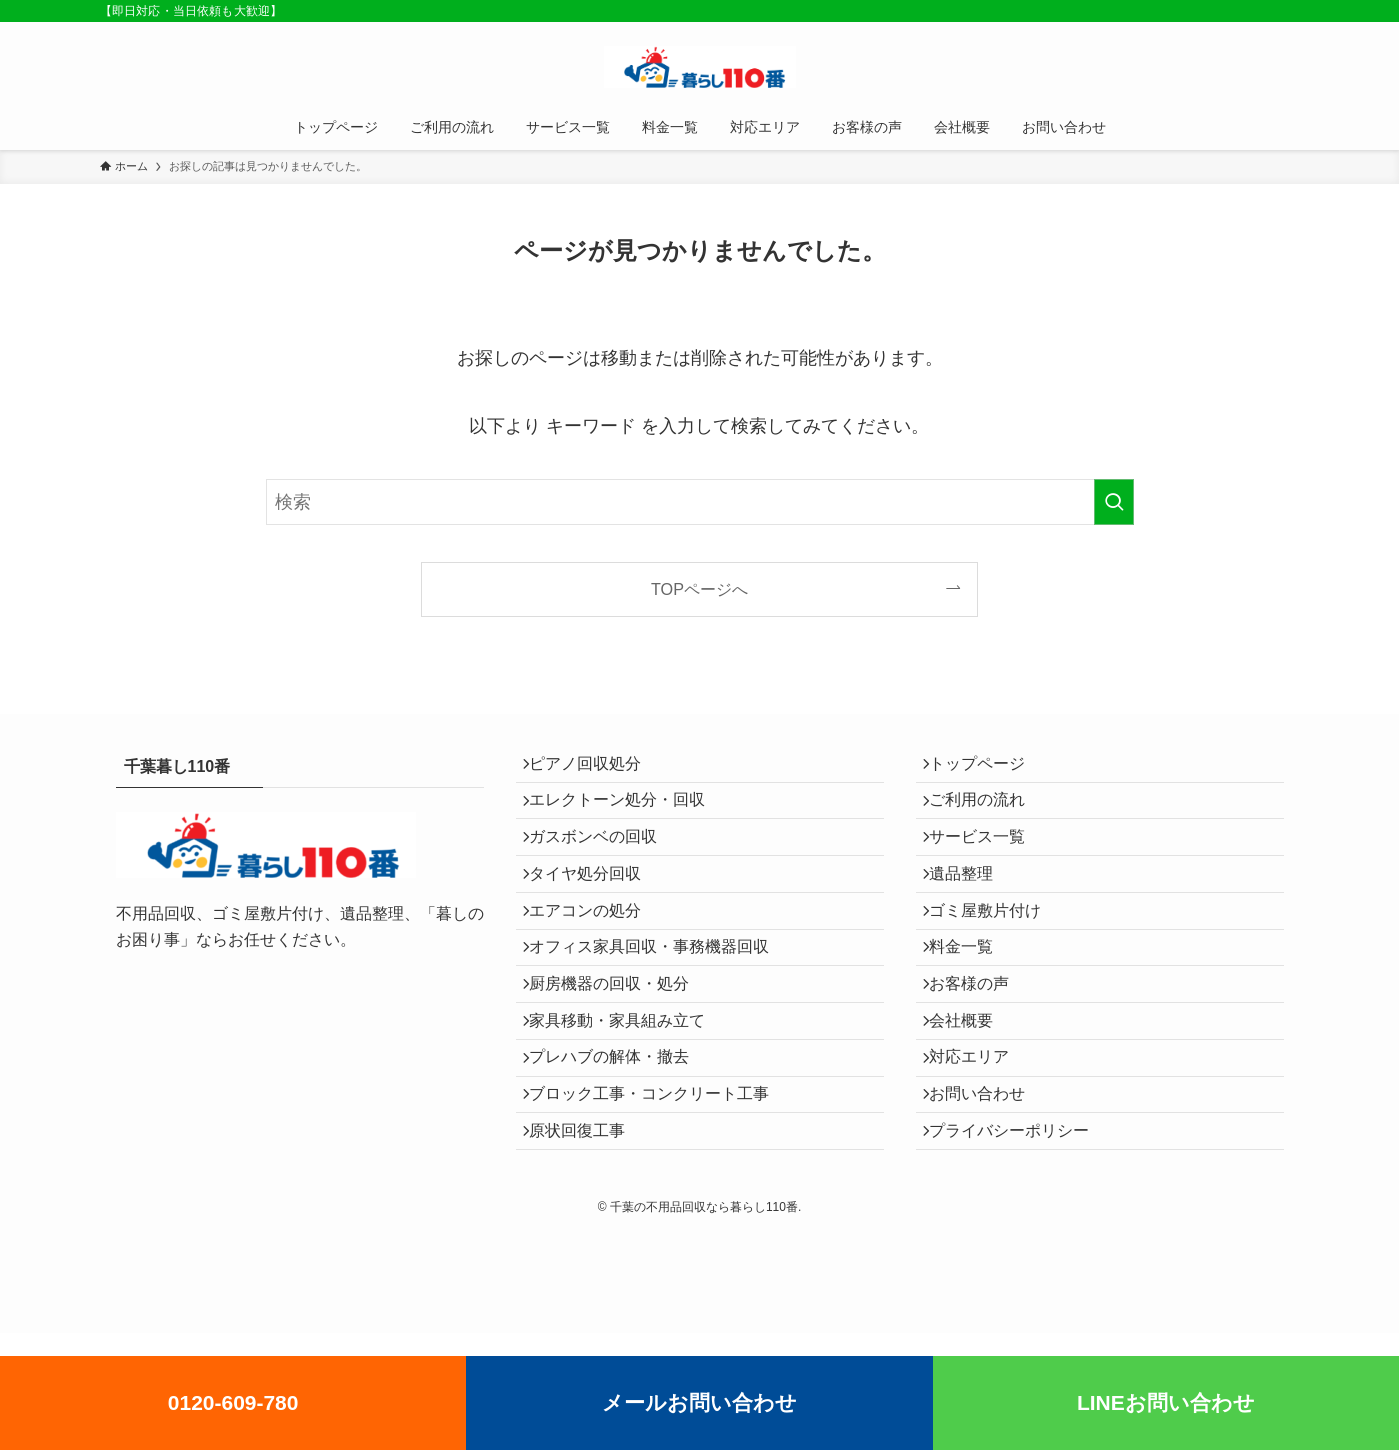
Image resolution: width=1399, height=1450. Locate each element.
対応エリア (980, 1147)
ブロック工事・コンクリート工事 (660, 1194)
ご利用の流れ (988, 815)
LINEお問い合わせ (1166, 1402)
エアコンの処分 (596, 957)
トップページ (988, 768)
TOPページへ (699, 589)
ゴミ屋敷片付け (996, 957)
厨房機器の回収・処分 (620, 1052)
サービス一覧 (988, 863)
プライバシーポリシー (1020, 1242)
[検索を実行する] (1114, 502)
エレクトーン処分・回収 (628, 815)
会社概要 (972, 1100)
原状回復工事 (588, 1242)
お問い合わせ (988, 1194)
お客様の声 (980, 1052)
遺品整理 (972, 910)
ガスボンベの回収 (604, 863)
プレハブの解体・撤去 (620, 1147)
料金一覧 (972, 1005)
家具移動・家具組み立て (628, 1100)
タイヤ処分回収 (596, 910)
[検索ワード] (700, 502)
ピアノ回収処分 (596, 768)
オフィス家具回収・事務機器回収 (660, 1005)
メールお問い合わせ (699, 1402)
